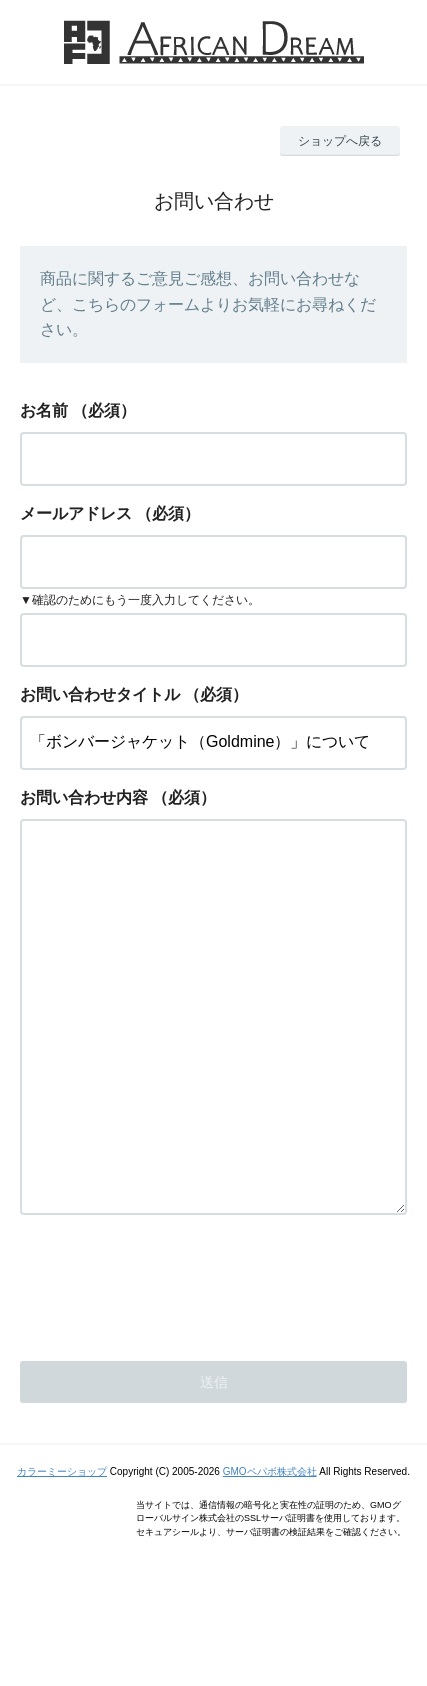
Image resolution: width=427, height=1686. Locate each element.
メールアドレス (76, 513)
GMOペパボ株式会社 (270, 1551)
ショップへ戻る (340, 141)
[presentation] (172, 1362)
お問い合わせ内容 (84, 797)
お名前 (44, 410)
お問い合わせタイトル (100, 694)
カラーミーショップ (62, 1551)
